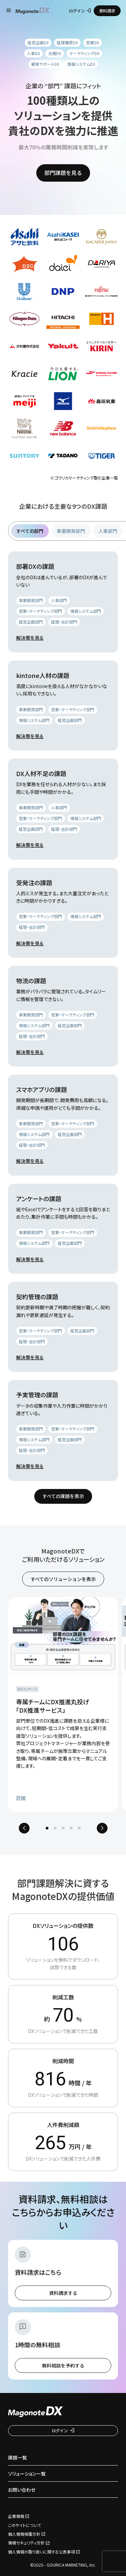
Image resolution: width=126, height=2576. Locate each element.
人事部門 (107, 531)
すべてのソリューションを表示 (63, 1579)
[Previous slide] (24, 1828)
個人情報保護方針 (24, 2534)
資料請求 (107, 10)
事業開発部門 (71, 531)
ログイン (80, 10)
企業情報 (16, 2516)
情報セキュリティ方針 (26, 2542)
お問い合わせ (21, 2489)
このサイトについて (24, 2525)
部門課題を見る (63, 173)
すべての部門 (29, 531)
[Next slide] (102, 1828)
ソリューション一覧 (27, 2473)
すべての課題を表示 (63, 1496)
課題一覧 (17, 2457)
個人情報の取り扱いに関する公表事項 (41, 2551)
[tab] (47, 1828)
